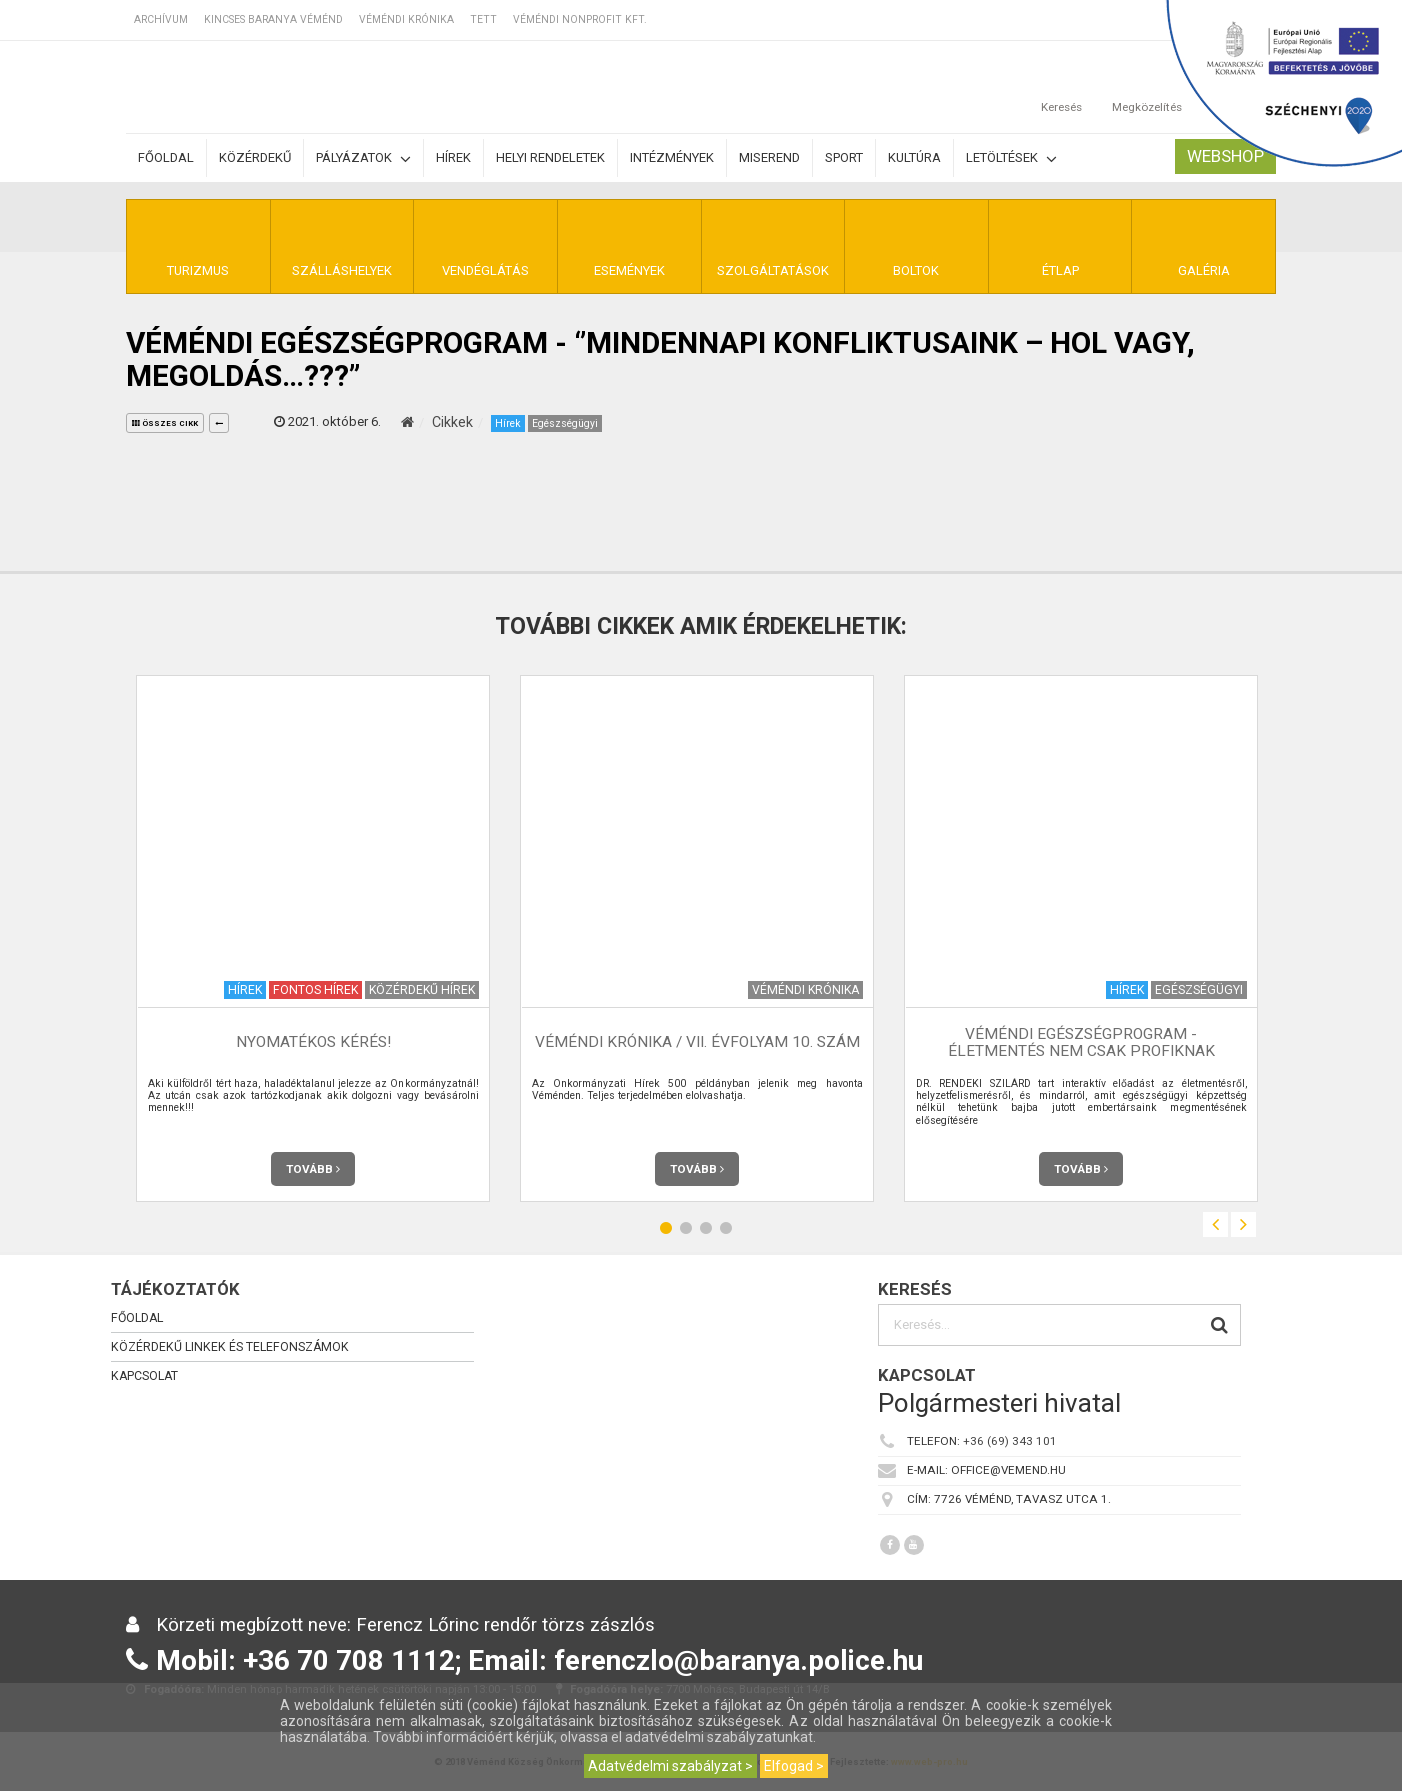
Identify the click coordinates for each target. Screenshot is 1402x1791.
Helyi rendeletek (550, 157)
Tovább (313, 1169)
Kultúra (914, 157)
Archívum (161, 19)
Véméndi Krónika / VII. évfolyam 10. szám (697, 1042)
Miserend (769, 157)
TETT (483, 19)
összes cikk (165, 423)
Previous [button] (1215, 1224)
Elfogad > (794, 1766)
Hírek (453, 157)
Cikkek (452, 422)
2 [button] (686, 1227)
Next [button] (1243, 1224)
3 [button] (706, 1227)
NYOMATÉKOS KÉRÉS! (313, 1042)
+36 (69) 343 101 (1010, 1441)
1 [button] (666, 1227)
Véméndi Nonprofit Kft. (580, 19)
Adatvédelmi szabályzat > (670, 1766)
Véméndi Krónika (406, 19)
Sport (844, 157)
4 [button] (726, 1227)
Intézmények (672, 157)
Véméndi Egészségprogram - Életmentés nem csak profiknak (1081, 1041)
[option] (313, 938)
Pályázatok (363, 158)
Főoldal (166, 157)
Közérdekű (255, 157)
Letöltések (1011, 158)
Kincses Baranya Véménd (273, 19)
